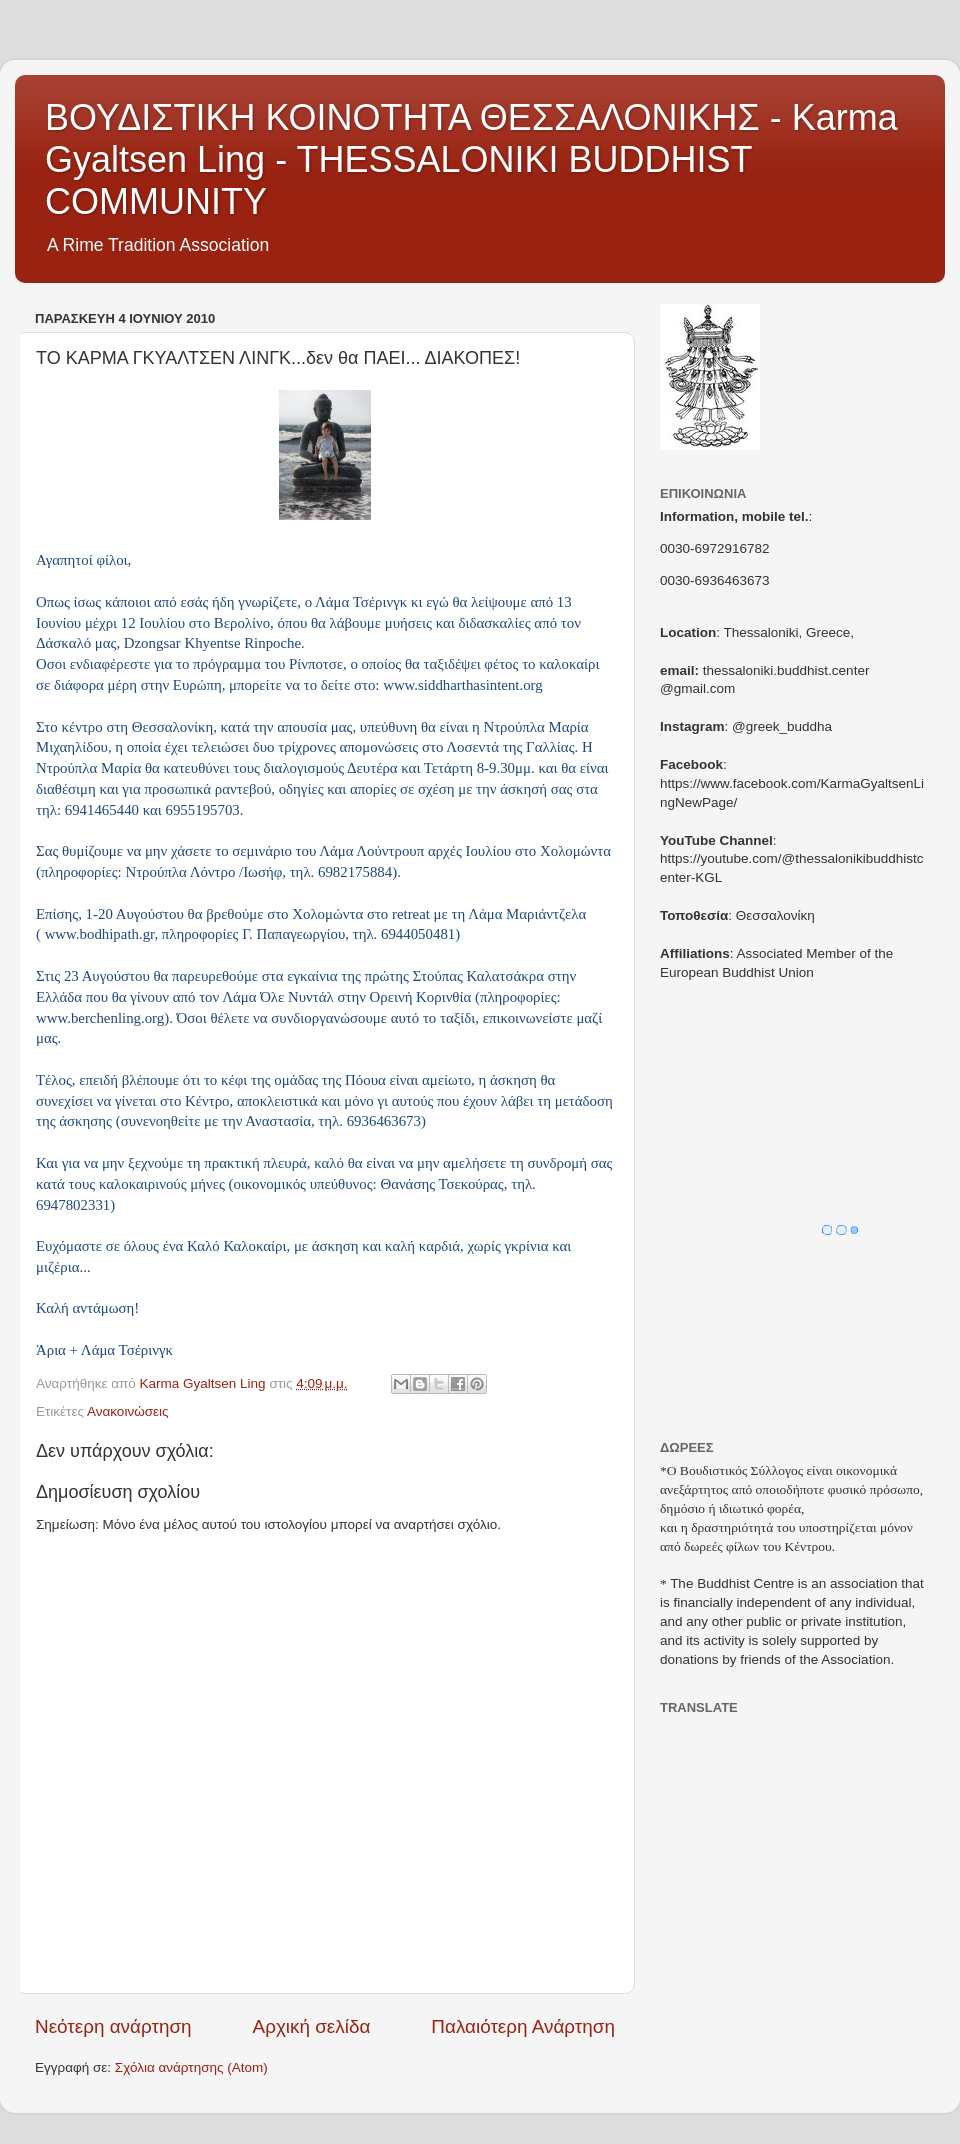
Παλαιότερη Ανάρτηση (523, 2026)
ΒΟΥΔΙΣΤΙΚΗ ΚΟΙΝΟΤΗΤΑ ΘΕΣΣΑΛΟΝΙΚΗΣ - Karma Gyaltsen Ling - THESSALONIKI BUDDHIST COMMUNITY (471, 159)
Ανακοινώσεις (128, 1411)
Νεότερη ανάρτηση (113, 2026)
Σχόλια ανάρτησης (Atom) (191, 2067)
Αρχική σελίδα (312, 2026)
